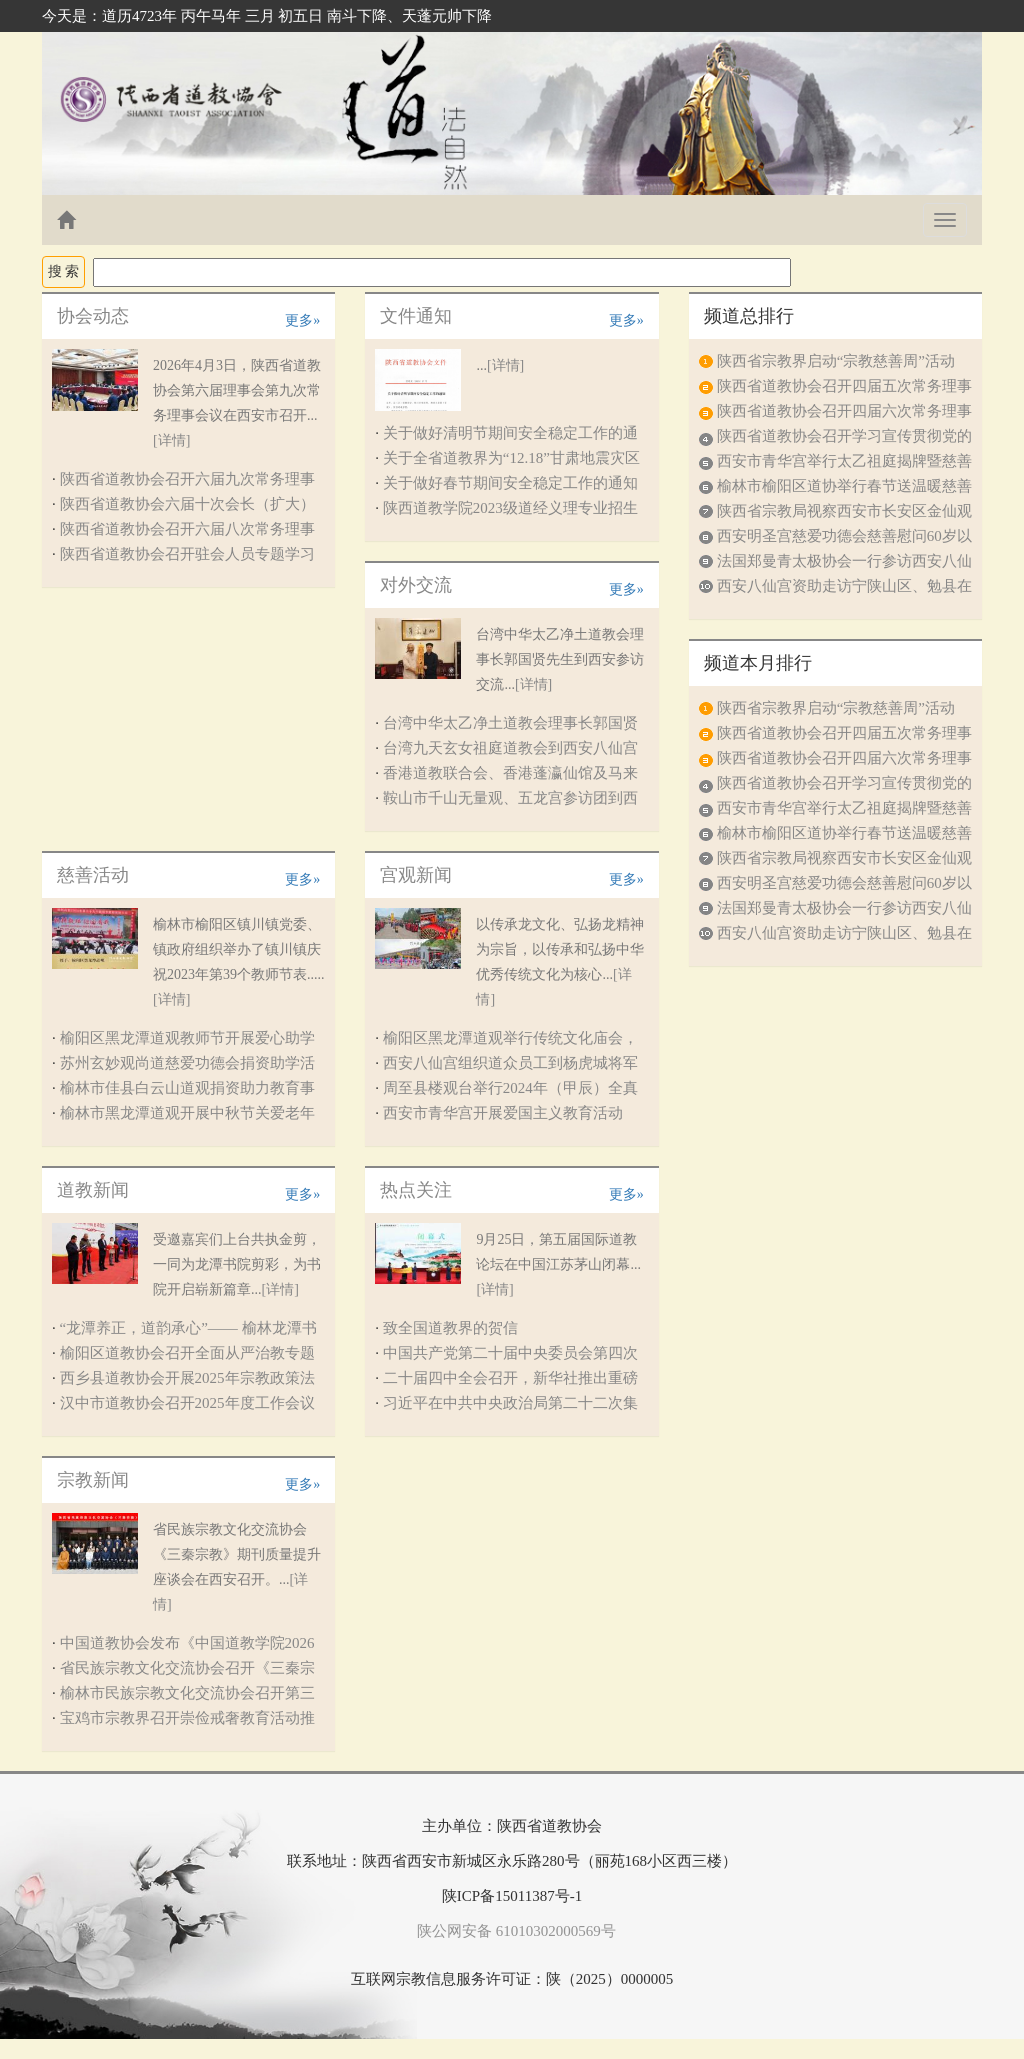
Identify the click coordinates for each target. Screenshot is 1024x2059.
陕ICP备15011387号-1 (512, 1896)
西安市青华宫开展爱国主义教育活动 (503, 1113)
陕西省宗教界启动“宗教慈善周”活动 (836, 361)
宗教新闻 (93, 1480)
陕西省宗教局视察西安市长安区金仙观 (844, 511)
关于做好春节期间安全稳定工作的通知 (510, 483)
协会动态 (93, 316)
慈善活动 (93, 875)
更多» (302, 320)
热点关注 (416, 1190)
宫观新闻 (416, 875)
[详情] (171, 440)
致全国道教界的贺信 (450, 1328)
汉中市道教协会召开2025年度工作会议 (187, 1403)
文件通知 (416, 316)
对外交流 (416, 585)
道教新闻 (93, 1190)
